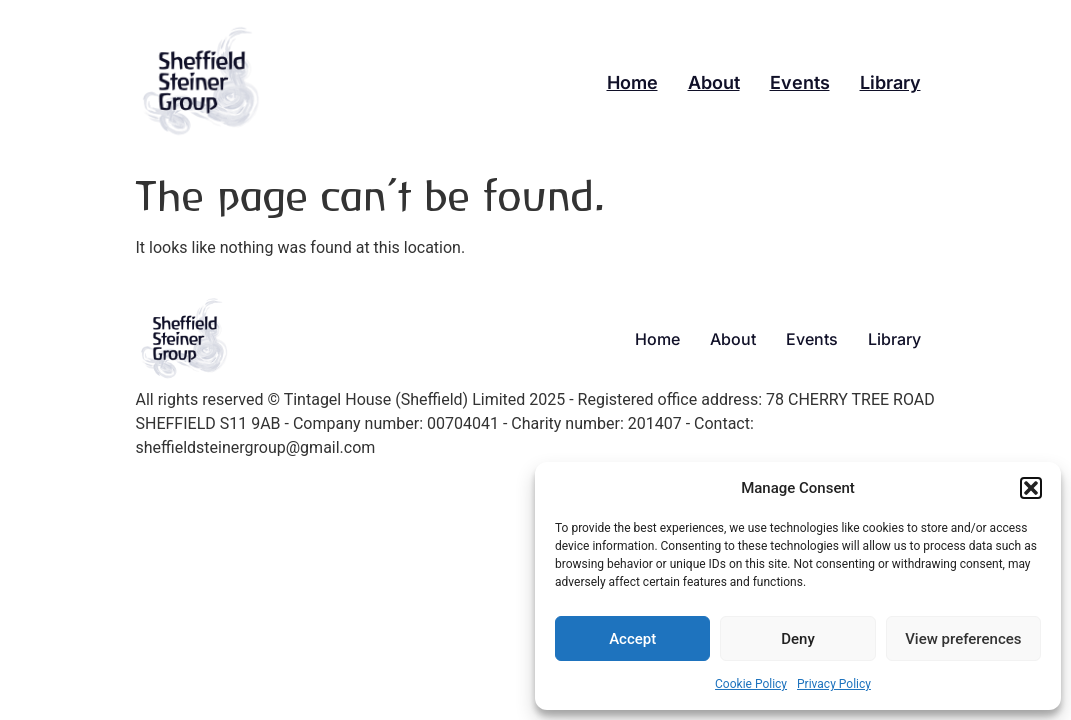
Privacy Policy (834, 684)
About (714, 82)
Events (800, 82)
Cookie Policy (751, 684)
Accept (632, 639)
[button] (1031, 488)
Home (632, 82)
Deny (798, 639)
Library (890, 82)
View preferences (963, 639)
